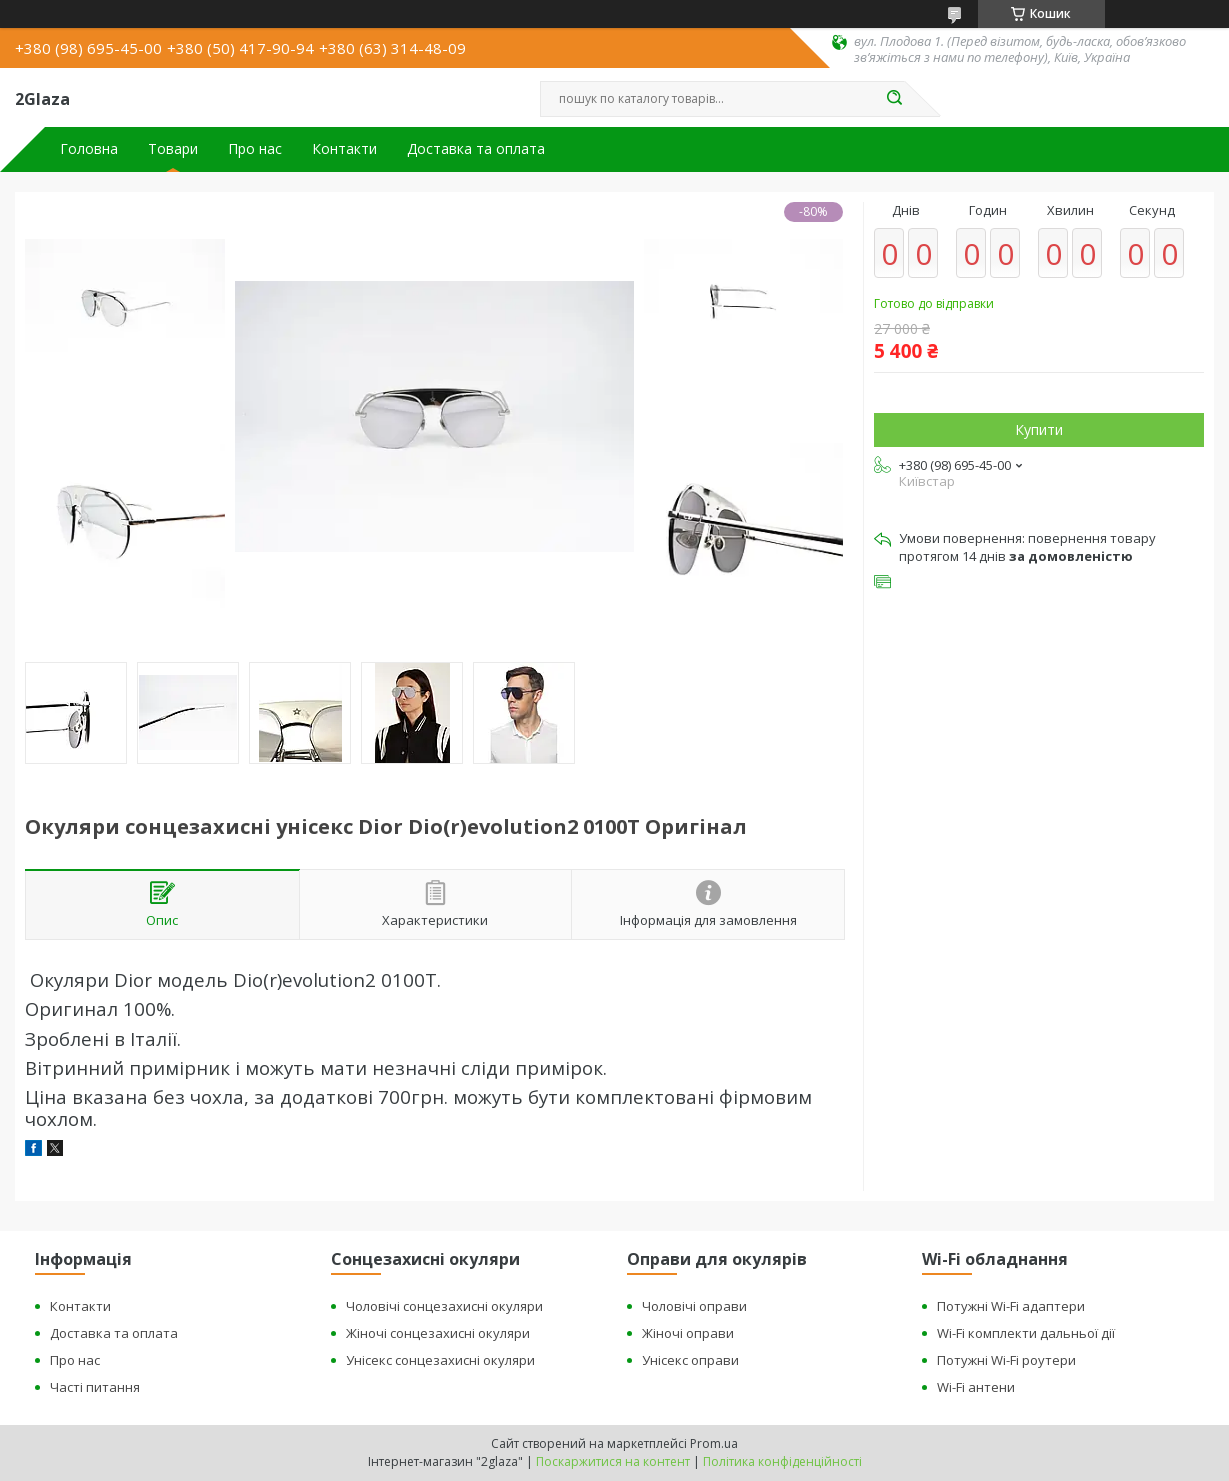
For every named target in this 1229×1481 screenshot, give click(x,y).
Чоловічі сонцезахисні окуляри (444, 1306)
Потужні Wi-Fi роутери (1006, 1360)
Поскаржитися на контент (613, 1461)
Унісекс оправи (690, 1360)
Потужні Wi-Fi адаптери (1011, 1306)
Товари (173, 149)
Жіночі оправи (688, 1333)
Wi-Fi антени (976, 1387)
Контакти (344, 149)
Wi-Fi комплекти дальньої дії (1026, 1333)
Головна (89, 149)
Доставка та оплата (476, 149)
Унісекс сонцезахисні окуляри (440, 1360)
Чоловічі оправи (694, 1306)
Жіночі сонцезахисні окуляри (438, 1333)
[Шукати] (895, 99)
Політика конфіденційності (782, 1461)
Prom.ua (714, 1443)
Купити (1039, 429)
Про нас (255, 149)
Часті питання (95, 1387)
